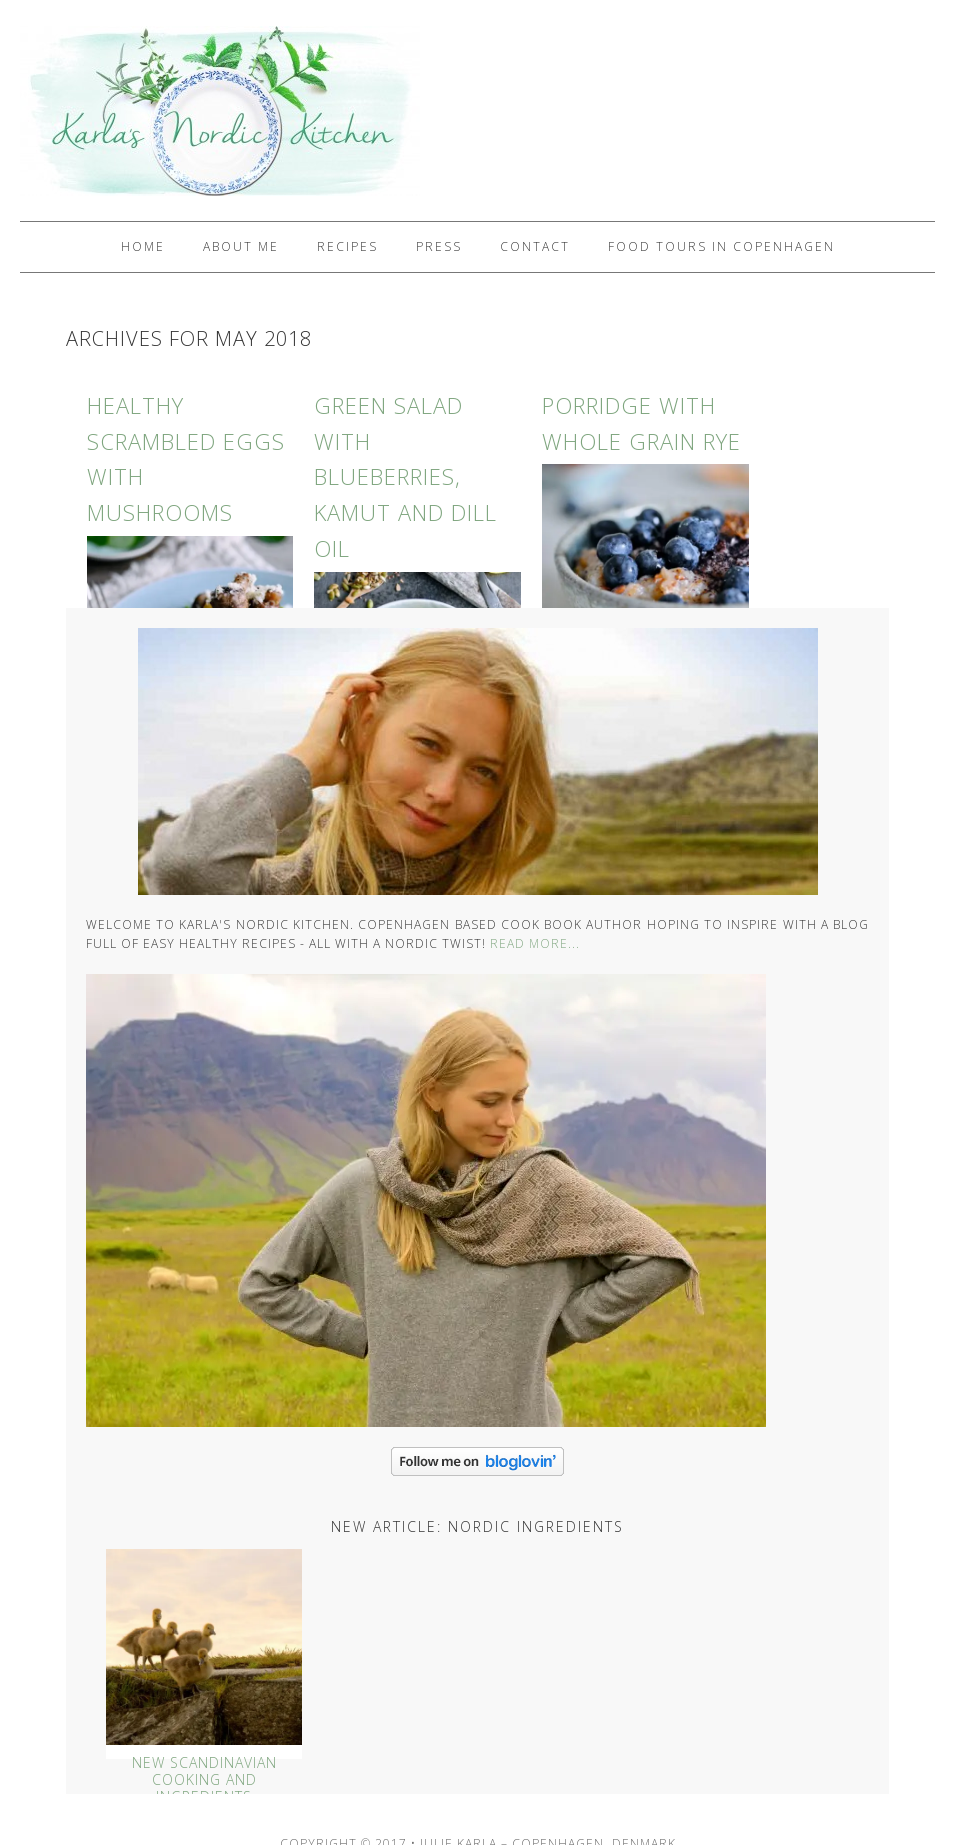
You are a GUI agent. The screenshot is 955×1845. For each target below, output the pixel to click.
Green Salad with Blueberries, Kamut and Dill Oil (405, 476)
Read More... (535, 943)
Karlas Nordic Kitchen (210, 110)
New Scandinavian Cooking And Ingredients (204, 1779)
